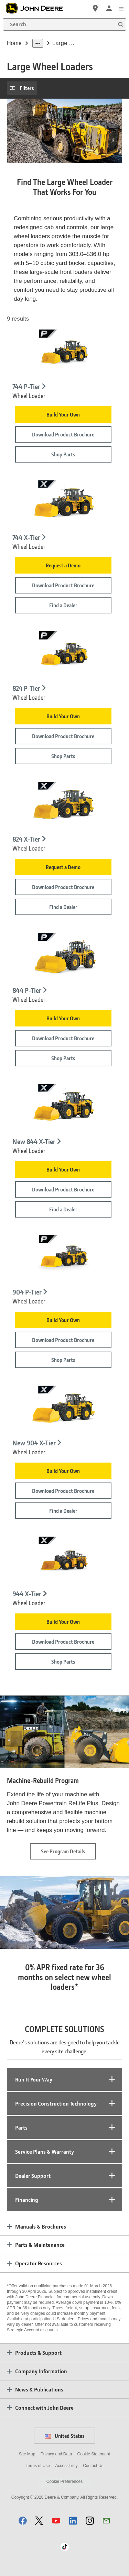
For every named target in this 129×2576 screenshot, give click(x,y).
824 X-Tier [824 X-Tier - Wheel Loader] (26, 839)
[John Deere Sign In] (109, 8)
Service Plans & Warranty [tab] (44, 2151)
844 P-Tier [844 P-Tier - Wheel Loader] (26, 990)
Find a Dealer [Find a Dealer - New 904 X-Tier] (63, 1510)
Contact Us (93, 2465)
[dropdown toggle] (37, 43)
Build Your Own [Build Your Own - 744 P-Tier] (63, 414)
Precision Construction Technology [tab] (56, 2103)
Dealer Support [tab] (33, 2175)
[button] (23, 2520)
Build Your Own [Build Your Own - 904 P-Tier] (63, 1320)
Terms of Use (37, 2465)
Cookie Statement (93, 2454)
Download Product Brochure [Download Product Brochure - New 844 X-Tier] (63, 1189)
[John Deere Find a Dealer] (95, 8)
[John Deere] (38, 8)
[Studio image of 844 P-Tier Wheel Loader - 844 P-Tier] (64, 956)
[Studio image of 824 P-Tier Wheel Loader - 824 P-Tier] (64, 654)
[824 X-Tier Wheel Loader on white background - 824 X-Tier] (64, 805)
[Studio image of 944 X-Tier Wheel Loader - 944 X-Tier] (64, 1560)
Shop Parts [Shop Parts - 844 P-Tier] (63, 1058)
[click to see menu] (121, 8)
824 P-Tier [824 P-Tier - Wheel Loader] (26, 688)
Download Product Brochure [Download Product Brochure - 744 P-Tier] (63, 434)
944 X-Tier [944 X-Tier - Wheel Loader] (26, 1594)
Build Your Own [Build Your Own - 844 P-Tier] (63, 1018)
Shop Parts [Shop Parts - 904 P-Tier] (63, 1359)
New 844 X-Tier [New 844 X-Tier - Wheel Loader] (33, 1141)
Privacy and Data (56, 2454)
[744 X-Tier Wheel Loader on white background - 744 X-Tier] (64, 503)
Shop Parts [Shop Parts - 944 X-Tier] (63, 1661)
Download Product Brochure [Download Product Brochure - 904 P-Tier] (63, 1339)
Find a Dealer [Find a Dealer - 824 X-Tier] (63, 907)
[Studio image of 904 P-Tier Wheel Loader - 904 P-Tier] (64, 1258)
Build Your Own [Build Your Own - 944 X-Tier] (63, 1621)
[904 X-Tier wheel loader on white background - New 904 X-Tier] (64, 1409)
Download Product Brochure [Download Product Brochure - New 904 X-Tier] (63, 1490)
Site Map (27, 2454)
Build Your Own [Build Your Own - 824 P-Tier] (63, 716)
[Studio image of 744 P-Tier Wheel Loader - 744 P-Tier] (64, 352)
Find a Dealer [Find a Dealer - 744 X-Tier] (63, 605)
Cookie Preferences (64, 2481)
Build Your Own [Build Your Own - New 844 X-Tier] (63, 1169)
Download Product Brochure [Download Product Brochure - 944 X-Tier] (63, 1641)
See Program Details (68, 1853)
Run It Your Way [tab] (33, 2079)
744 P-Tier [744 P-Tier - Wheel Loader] (26, 386)
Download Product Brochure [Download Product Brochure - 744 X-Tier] (63, 585)
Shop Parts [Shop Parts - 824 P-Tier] (63, 756)
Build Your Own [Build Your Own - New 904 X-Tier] (63, 1470)
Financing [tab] (26, 2199)
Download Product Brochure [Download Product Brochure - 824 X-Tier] (63, 887)
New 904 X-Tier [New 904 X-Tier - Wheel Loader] (34, 1443)
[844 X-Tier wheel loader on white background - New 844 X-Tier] (64, 1107)
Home (14, 43)
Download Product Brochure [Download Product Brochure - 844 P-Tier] (63, 1038)
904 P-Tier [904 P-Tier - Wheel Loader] (27, 1292)
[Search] (64, 24)
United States (64, 2435)
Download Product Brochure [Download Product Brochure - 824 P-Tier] (63, 736)
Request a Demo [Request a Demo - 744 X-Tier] (63, 565)
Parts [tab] (21, 2127)
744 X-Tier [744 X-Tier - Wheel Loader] (26, 537)
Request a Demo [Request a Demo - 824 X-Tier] (63, 867)
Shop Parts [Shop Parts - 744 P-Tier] (63, 454)
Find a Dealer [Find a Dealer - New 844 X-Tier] (63, 1209)
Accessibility (66, 2465)
